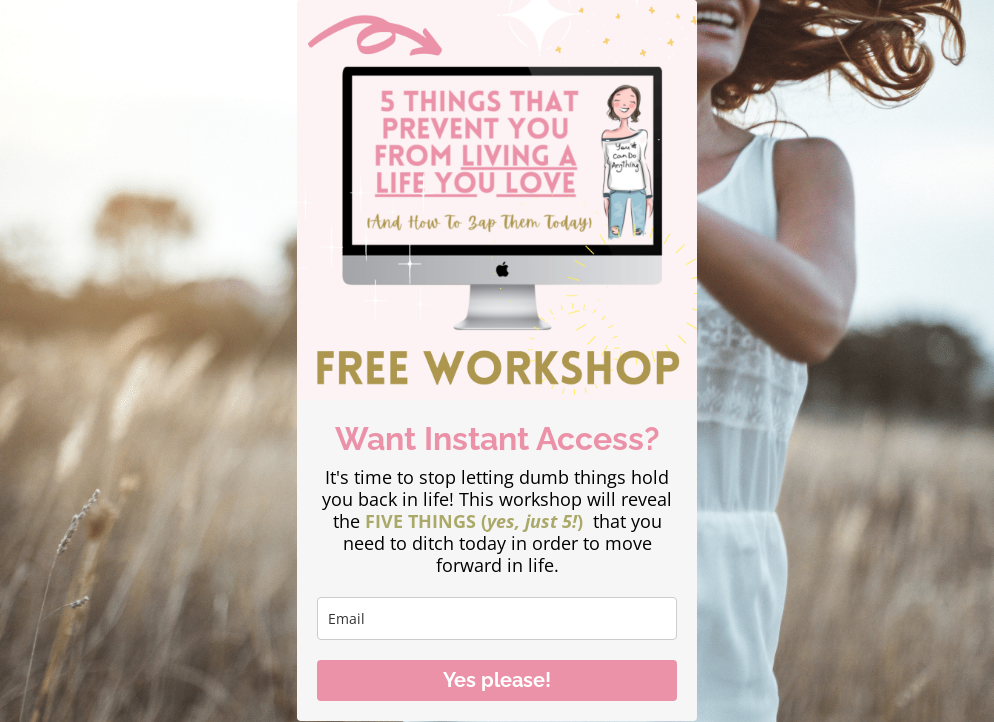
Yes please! (497, 680)
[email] (497, 618)
